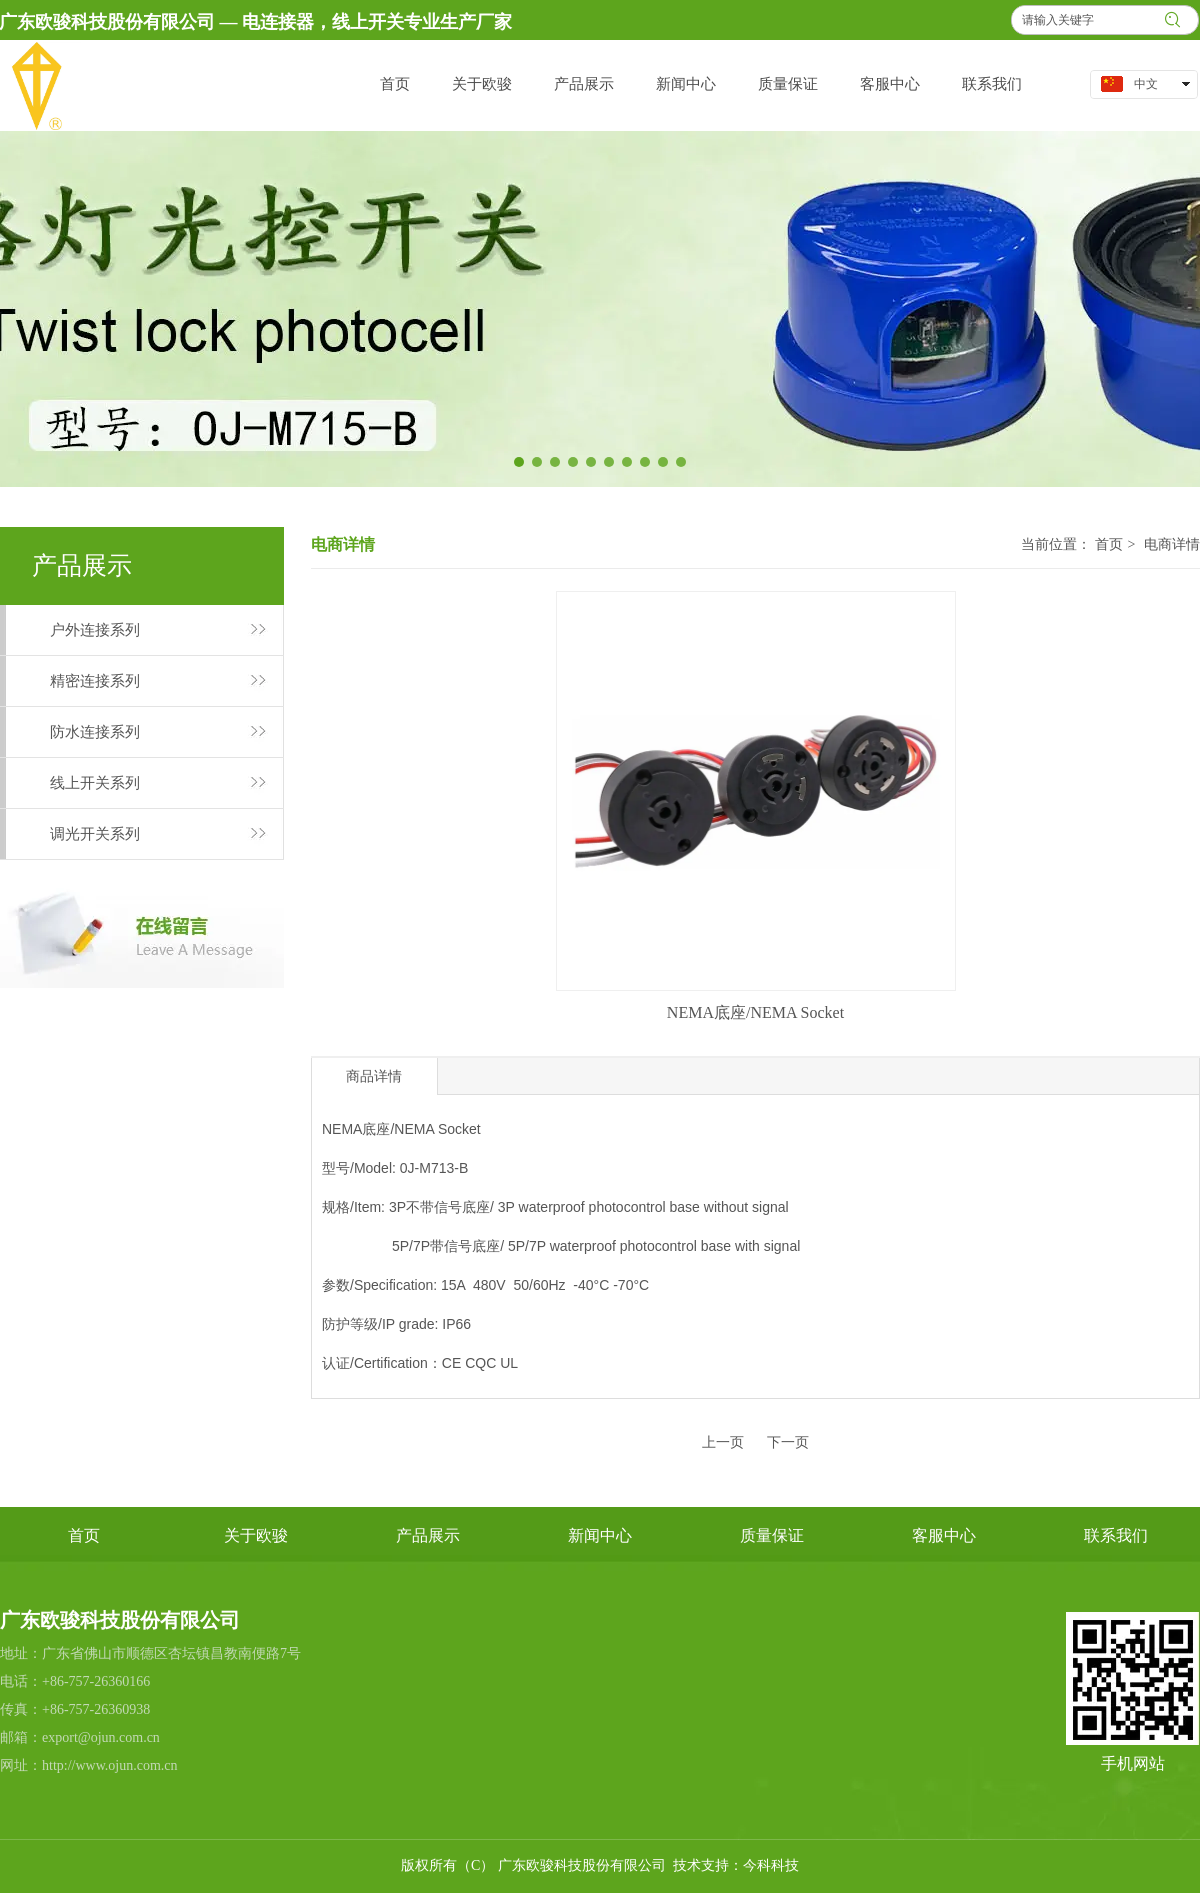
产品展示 (428, 1535)
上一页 (723, 1442)
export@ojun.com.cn (101, 1737)
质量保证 (772, 1535)
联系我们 (1116, 1535)
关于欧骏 (256, 1535)
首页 (1109, 544)
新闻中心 (600, 1535)
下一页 (788, 1442)
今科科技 (771, 1865)
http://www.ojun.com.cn (110, 1765)
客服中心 (944, 1535)
